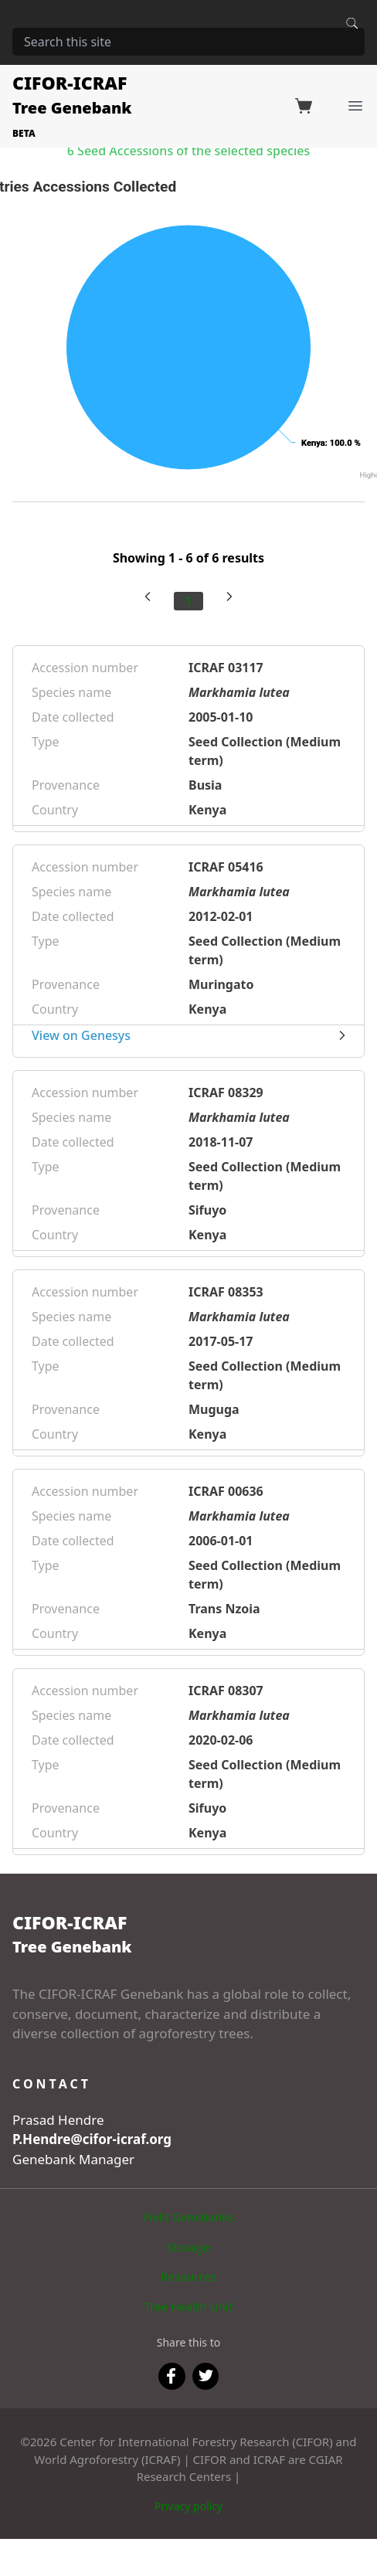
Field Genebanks (188, 2216)
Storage (189, 2247)
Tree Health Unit (188, 2306)
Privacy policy (189, 2506)
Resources (188, 2276)
